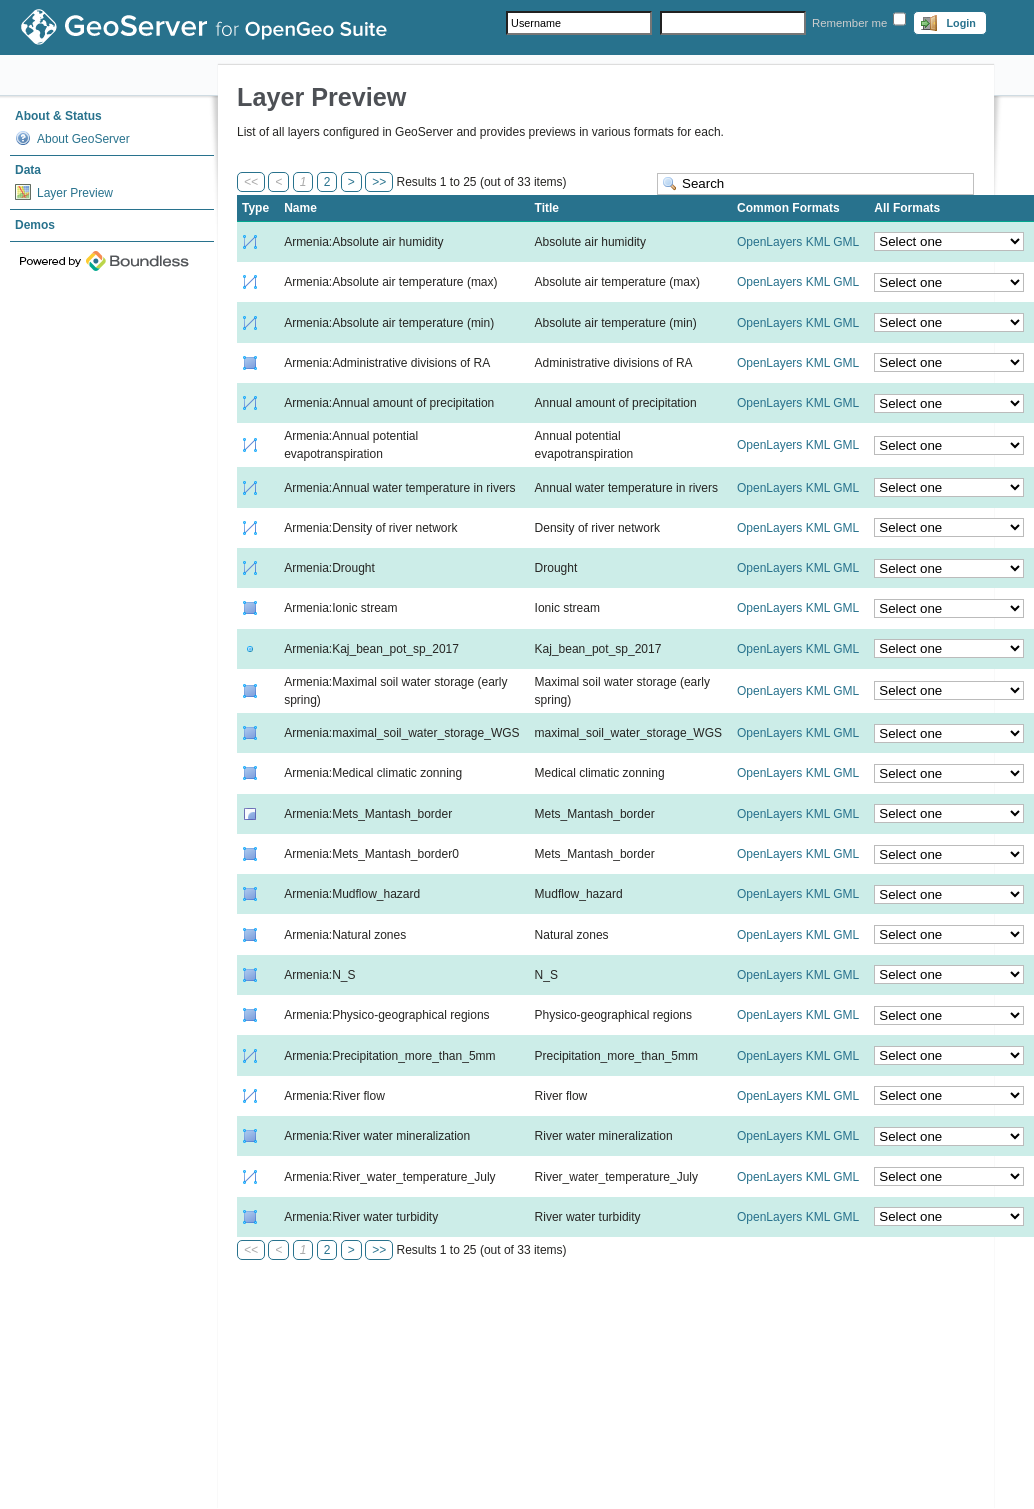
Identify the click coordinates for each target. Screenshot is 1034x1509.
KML (818, 242)
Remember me (849, 23)
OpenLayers (769, 242)
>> (379, 182)
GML (846, 242)
